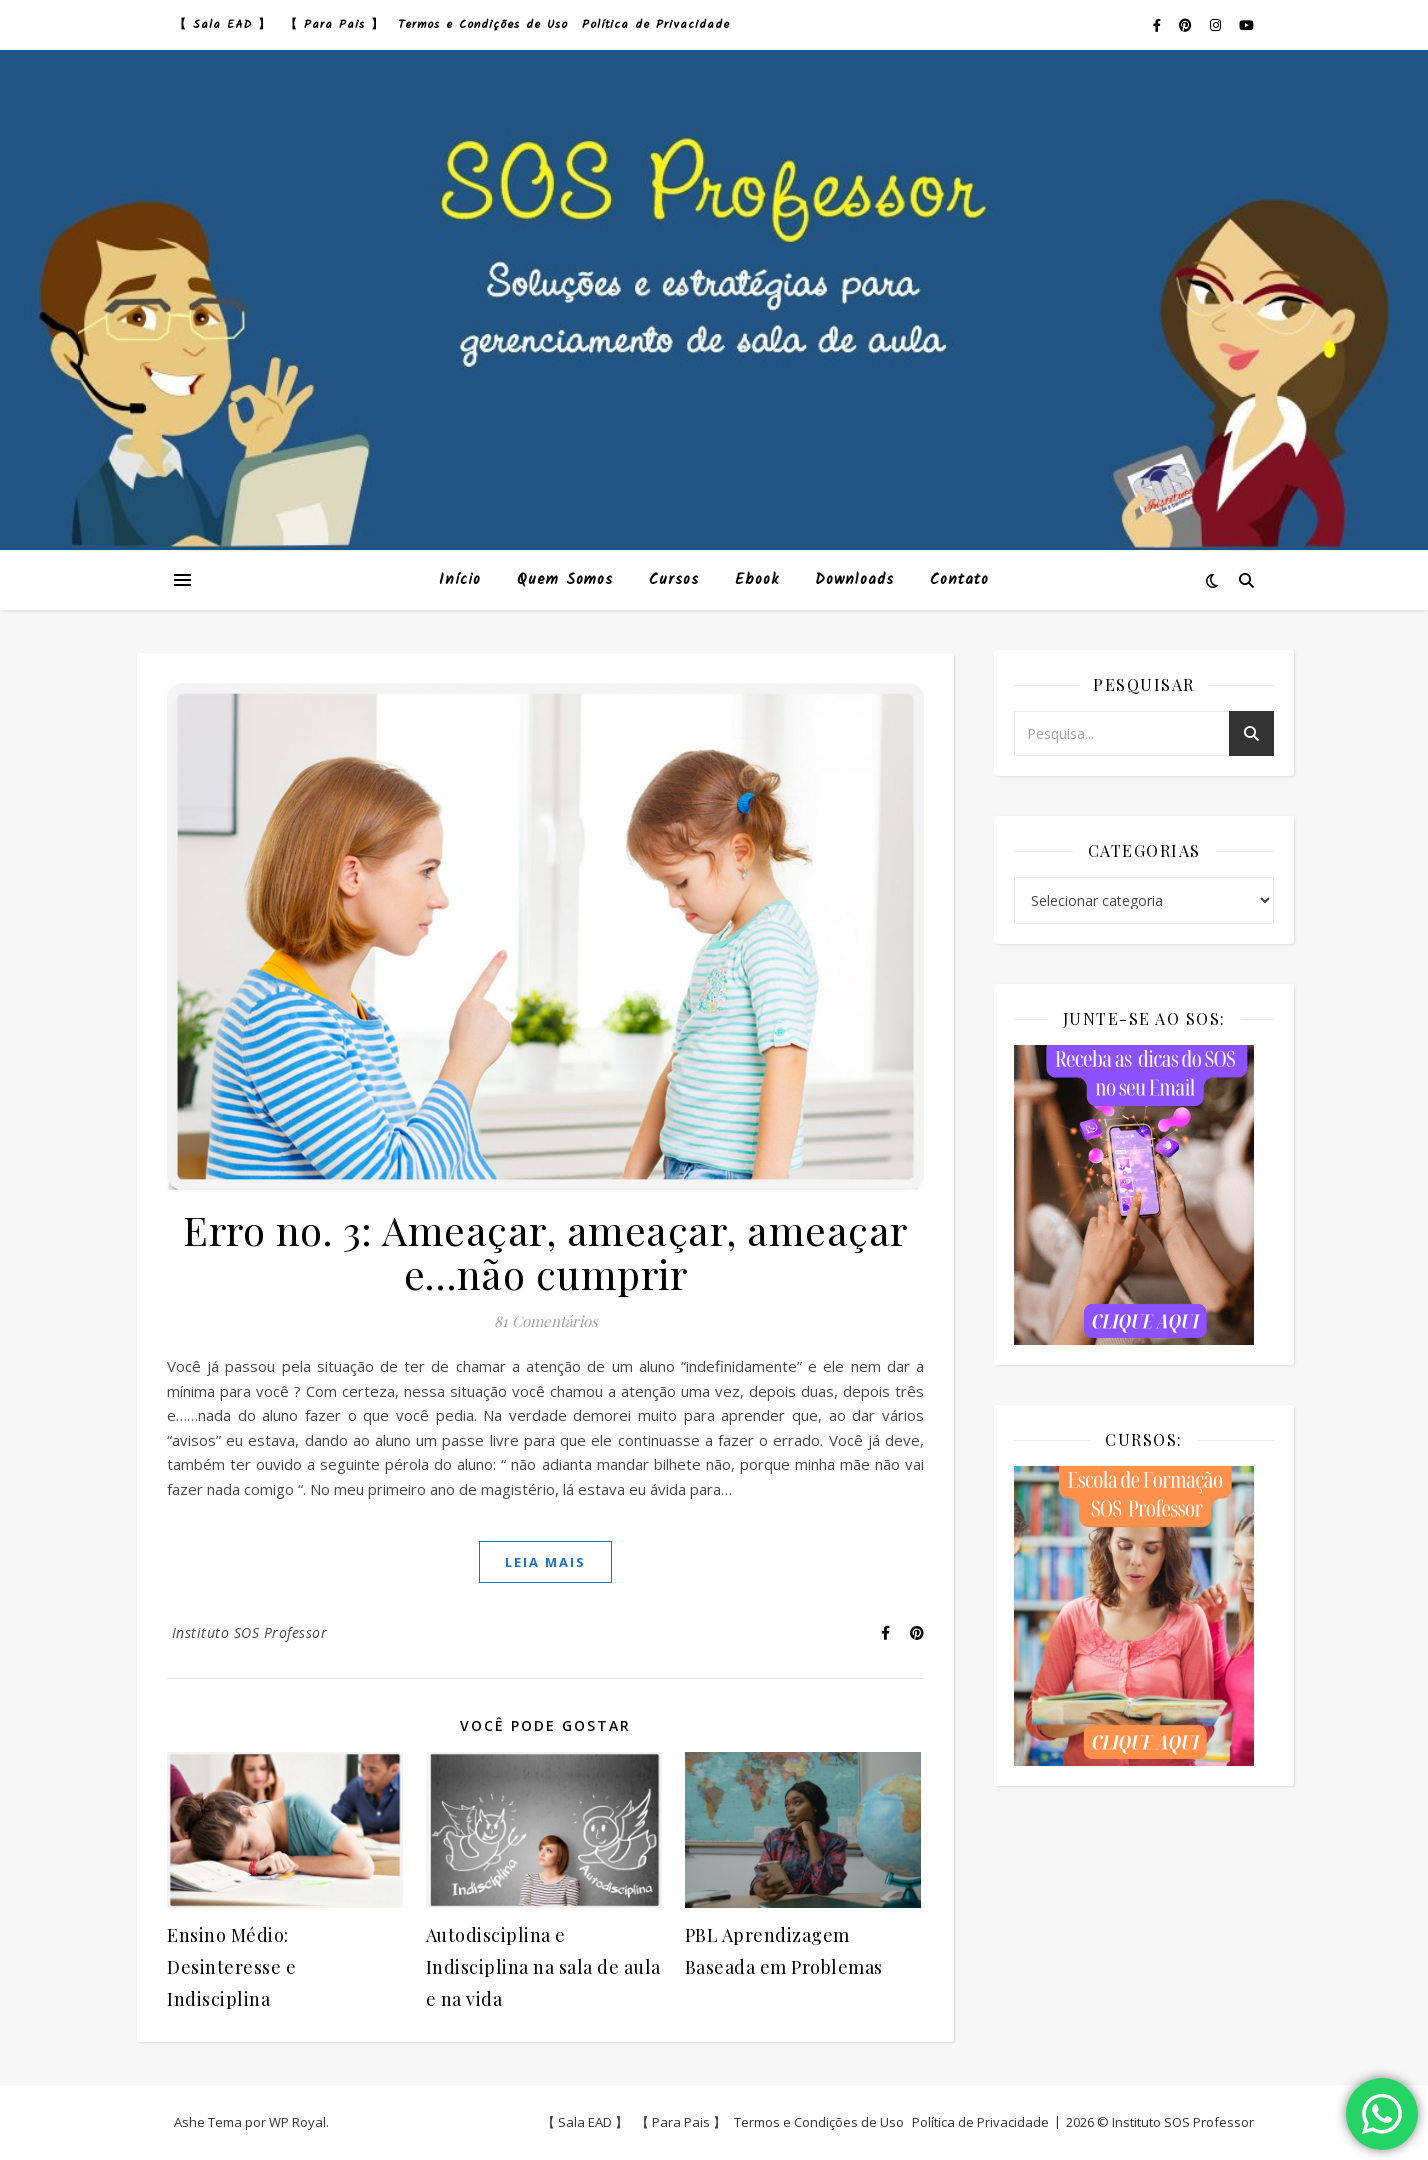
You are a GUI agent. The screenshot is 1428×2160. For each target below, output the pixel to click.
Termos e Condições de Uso (483, 24)
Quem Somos (565, 580)
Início (460, 580)
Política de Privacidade (656, 24)
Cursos (674, 580)
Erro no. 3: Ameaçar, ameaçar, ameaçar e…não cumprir (545, 1251)
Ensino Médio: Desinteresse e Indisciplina (231, 1967)
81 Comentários (546, 1321)
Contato (959, 580)
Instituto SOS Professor (250, 1632)
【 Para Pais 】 (334, 24)
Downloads (854, 580)
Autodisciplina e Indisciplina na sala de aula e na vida (543, 1967)
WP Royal (297, 2122)
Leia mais (545, 1562)
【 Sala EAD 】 (222, 24)
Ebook (757, 580)
